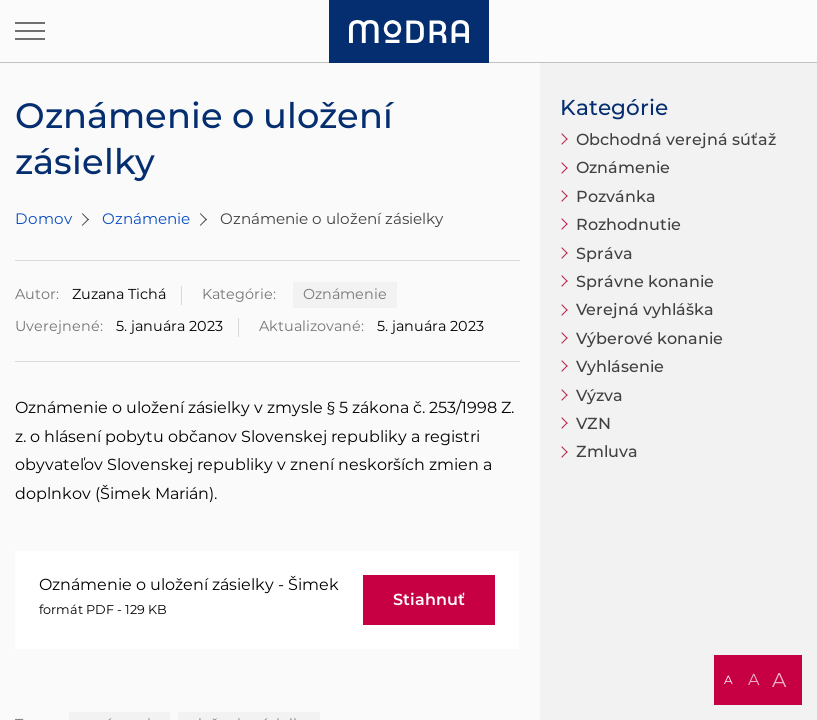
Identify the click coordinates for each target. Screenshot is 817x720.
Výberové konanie (649, 338)
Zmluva (607, 451)
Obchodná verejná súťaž (676, 139)
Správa (604, 253)
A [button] (728, 679)
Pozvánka (616, 196)
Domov (43, 218)
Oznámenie (146, 218)
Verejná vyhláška (645, 309)
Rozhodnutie (628, 224)
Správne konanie (645, 281)
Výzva (599, 395)
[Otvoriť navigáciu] (30, 31)
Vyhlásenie (620, 366)
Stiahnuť (429, 599)
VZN (593, 423)
